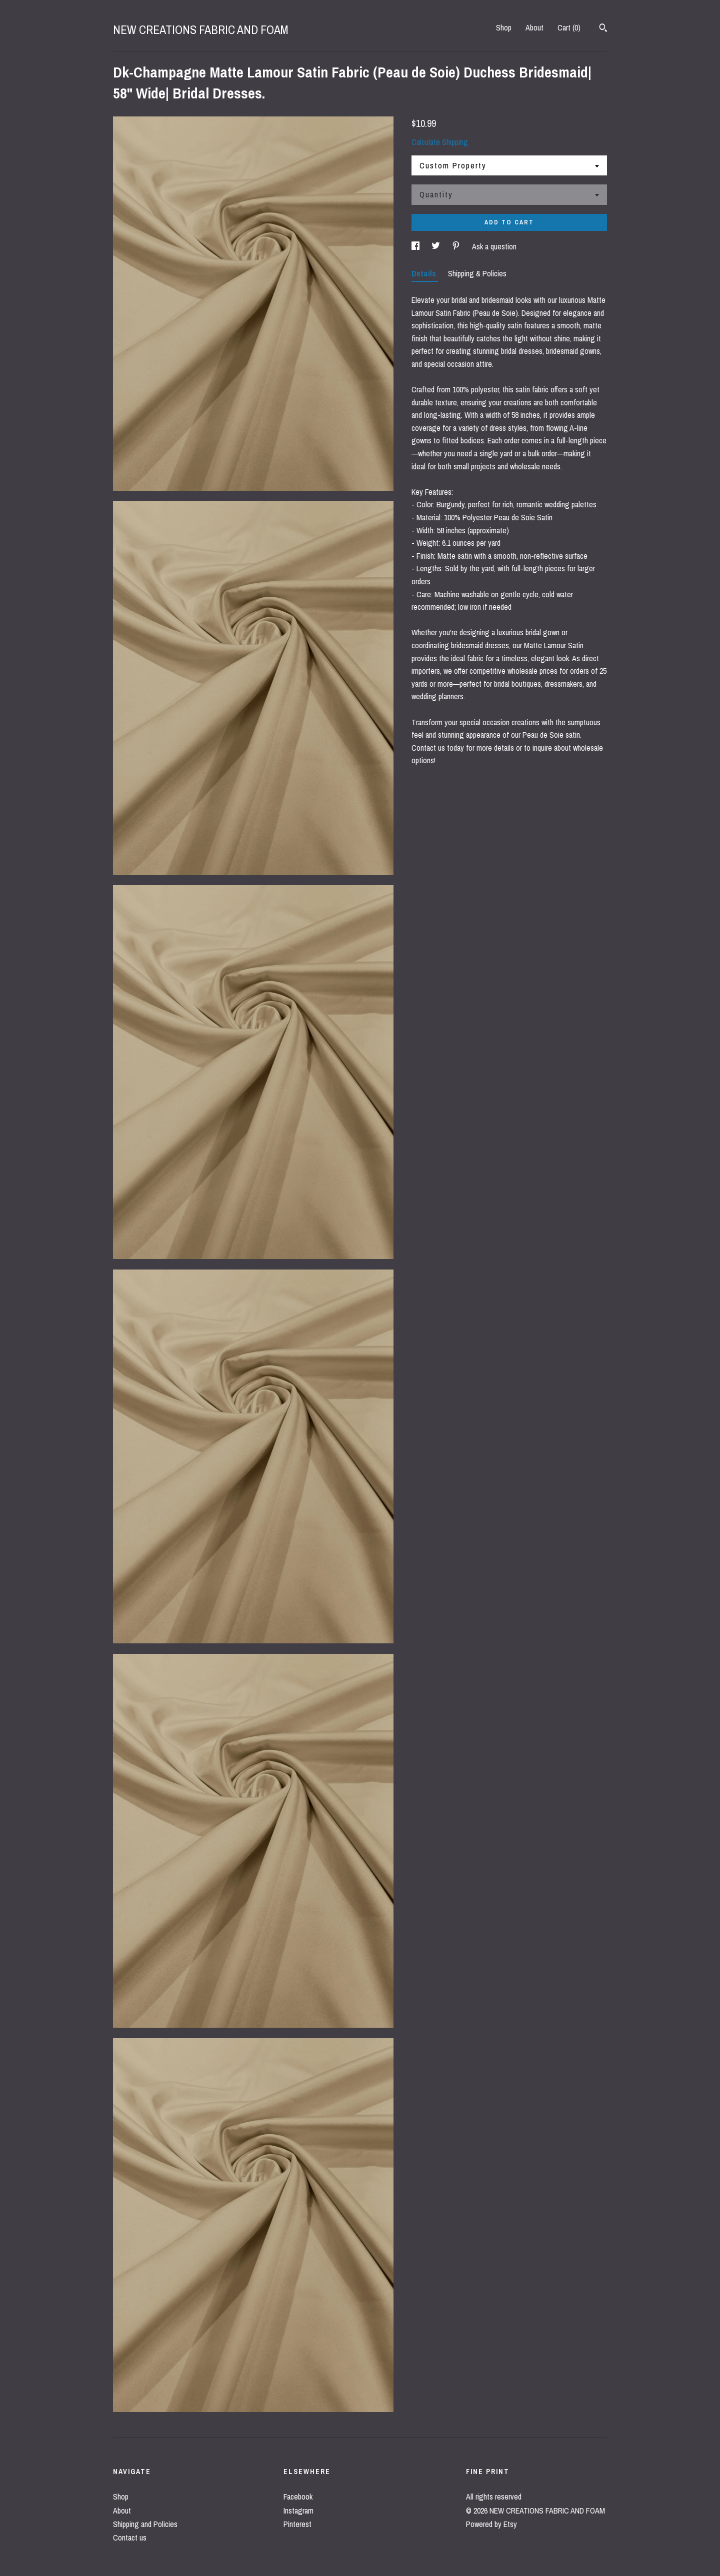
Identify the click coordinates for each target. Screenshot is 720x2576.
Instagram (299, 2510)
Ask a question (494, 246)
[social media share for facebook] (417, 246)
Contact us (129, 2537)
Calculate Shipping (440, 141)
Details (425, 273)
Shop (504, 27)
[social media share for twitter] (437, 246)
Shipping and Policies (145, 2524)
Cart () (569, 27)
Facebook (298, 2496)
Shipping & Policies (477, 273)
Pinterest (298, 2524)
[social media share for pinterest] (457, 246)
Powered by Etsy (491, 2524)
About (535, 27)
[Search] (603, 28)
